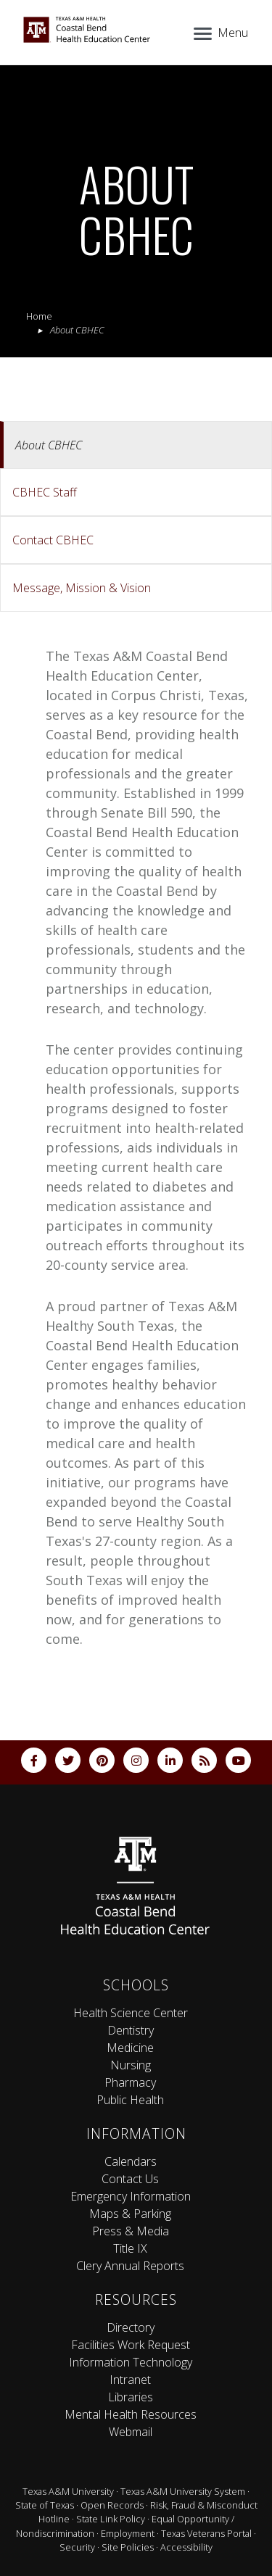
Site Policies (128, 2547)
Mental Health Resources (131, 2414)
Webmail (130, 2432)
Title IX (130, 2248)
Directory (130, 2327)
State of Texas (44, 2504)
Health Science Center (130, 2013)
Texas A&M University (68, 2491)
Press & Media (130, 2231)
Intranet (130, 2380)
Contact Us (130, 2179)
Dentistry (130, 2030)
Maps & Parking (130, 2214)
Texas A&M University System (182, 2491)
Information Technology (130, 2362)
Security (77, 2547)
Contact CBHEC (53, 540)
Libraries (130, 2397)
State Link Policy (110, 2518)
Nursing (130, 2065)
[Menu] (219, 31)
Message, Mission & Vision (81, 588)
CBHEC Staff (44, 492)
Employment (127, 2533)
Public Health (130, 2100)
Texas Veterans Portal (206, 2533)
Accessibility (186, 2547)
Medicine (130, 2048)
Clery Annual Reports (130, 2266)
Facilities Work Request (130, 2345)
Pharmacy (130, 2082)
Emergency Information (130, 2196)
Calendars (130, 2161)
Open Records (112, 2504)
